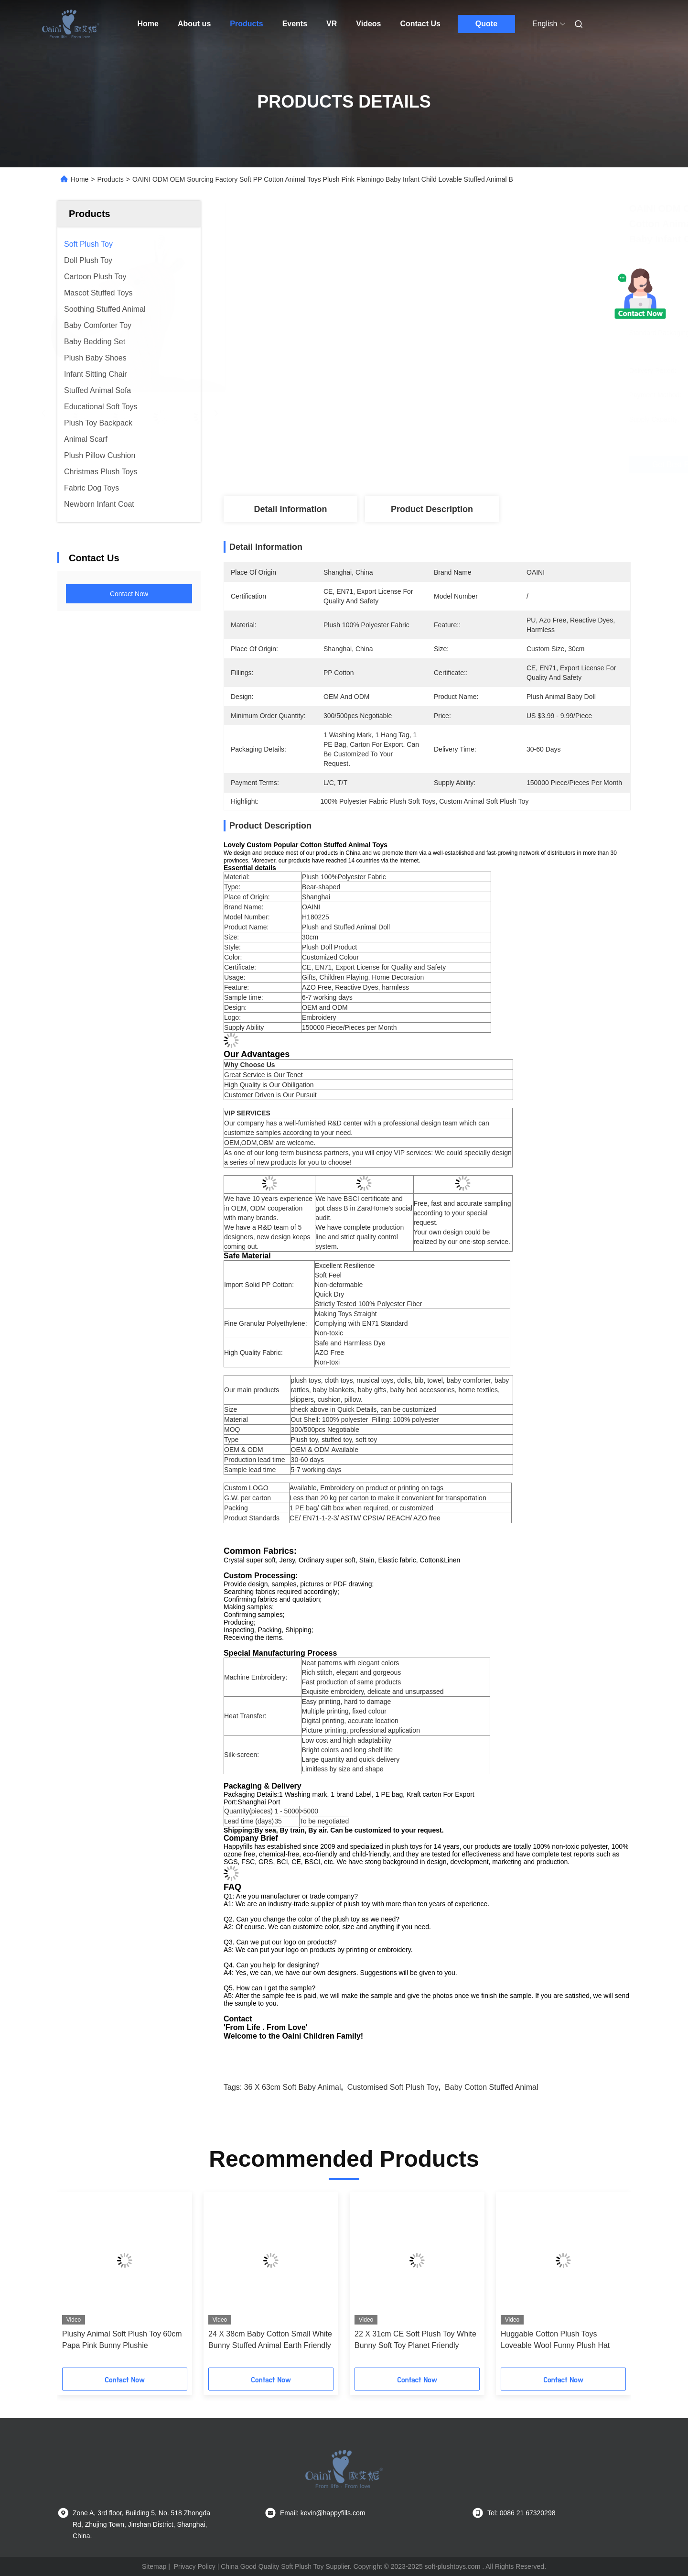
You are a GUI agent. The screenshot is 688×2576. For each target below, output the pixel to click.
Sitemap (154, 2566)
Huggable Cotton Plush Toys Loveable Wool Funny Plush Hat (555, 2339)
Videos (368, 24)
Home (148, 24)
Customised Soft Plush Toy (393, 2087)
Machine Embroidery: (255, 1677)
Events (294, 24)
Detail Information (290, 509)
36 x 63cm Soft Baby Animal (292, 2087)
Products (246, 24)
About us (194, 24)
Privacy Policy (194, 2566)
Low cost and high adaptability (346, 1740)
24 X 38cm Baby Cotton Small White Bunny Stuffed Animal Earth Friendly (270, 2339)
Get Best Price (477, 464)
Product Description (432, 509)
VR (331, 24)
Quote (486, 24)
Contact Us (420, 24)
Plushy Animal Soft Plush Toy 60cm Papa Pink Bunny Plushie (122, 2339)
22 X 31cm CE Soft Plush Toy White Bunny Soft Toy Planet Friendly (415, 2339)
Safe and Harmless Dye (350, 1343)
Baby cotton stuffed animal (491, 2087)
